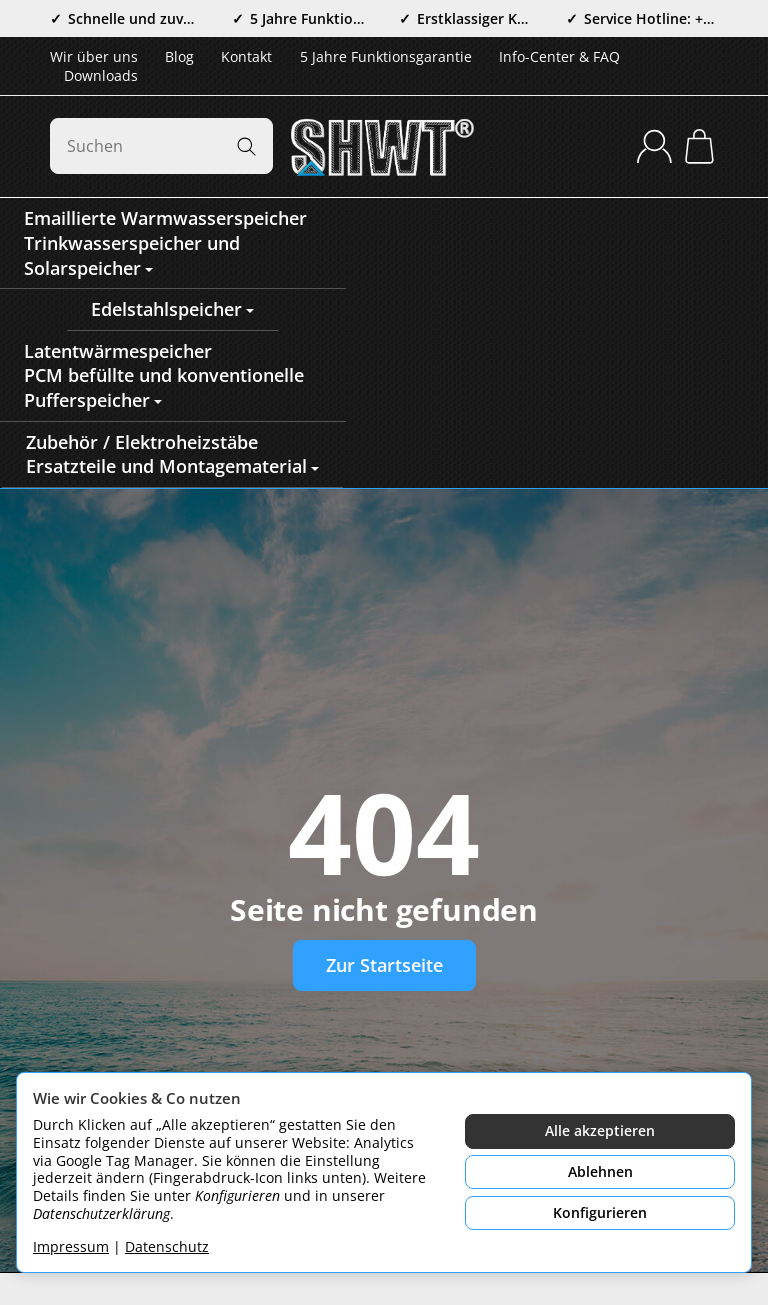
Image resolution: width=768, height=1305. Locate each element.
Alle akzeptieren (600, 1130)
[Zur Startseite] (384, 146)
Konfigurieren (600, 1212)
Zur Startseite (384, 965)
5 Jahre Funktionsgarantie (386, 56)
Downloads (101, 75)
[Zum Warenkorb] (699, 146)
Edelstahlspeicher (172, 309)
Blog (179, 56)
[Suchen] (161, 146)
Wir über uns (94, 56)
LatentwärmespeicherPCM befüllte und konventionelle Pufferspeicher (164, 375)
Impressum (71, 1246)
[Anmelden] (654, 146)
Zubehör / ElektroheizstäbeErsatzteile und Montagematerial (172, 454)
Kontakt (246, 56)
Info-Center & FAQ (559, 56)
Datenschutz (167, 1246)
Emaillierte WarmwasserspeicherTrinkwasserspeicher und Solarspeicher (165, 242)
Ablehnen (600, 1171)
